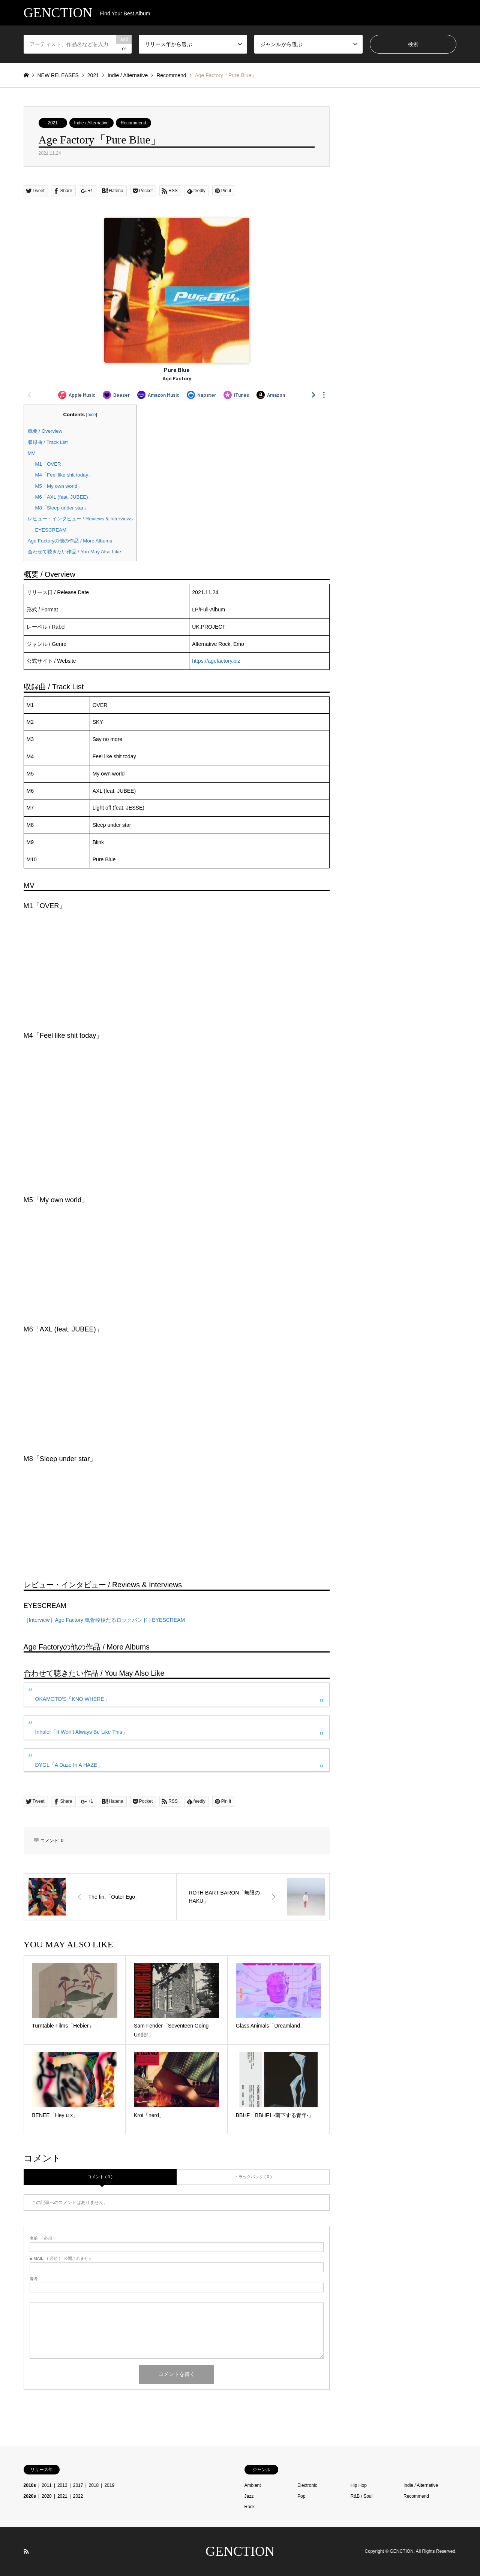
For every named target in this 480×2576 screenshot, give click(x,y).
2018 (94, 2485)
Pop (301, 2496)
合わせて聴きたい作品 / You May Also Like (74, 551)
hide (91, 414)
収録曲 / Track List (48, 442)
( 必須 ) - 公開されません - (63, 2258)
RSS (26, 2551)
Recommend (133, 123)
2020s (30, 2496)
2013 (62, 2485)
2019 (109, 2485)
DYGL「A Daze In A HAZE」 (69, 1765)
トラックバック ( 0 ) (253, 2176)
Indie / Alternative (91, 123)
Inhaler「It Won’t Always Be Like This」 (81, 1732)
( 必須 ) (42, 2238)
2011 (47, 2485)
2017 (78, 2485)
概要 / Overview (45, 431)
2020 (47, 2496)
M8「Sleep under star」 (61, 508)
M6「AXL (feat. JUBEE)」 (64, 497)
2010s (30, 2485)
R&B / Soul (362, 2496)
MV (31, 453)
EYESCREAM (51, 530)
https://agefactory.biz (216, 661)
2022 (78, 2496)
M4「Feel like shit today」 (64, 475)
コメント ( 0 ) (99, 2176)
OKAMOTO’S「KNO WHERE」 (72, 1699)
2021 (53, 123)
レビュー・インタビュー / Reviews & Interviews (80, 518)
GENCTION (240, 2551)
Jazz (249, 2496)
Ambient (252, 2485)
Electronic (307, 2485)
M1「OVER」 (50, 464)
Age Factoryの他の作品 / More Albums (70, 541)
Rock (249, 2506)
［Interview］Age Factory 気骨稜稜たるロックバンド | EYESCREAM (104, 1620)
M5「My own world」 (58, 486)
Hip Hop (359, 2485)
